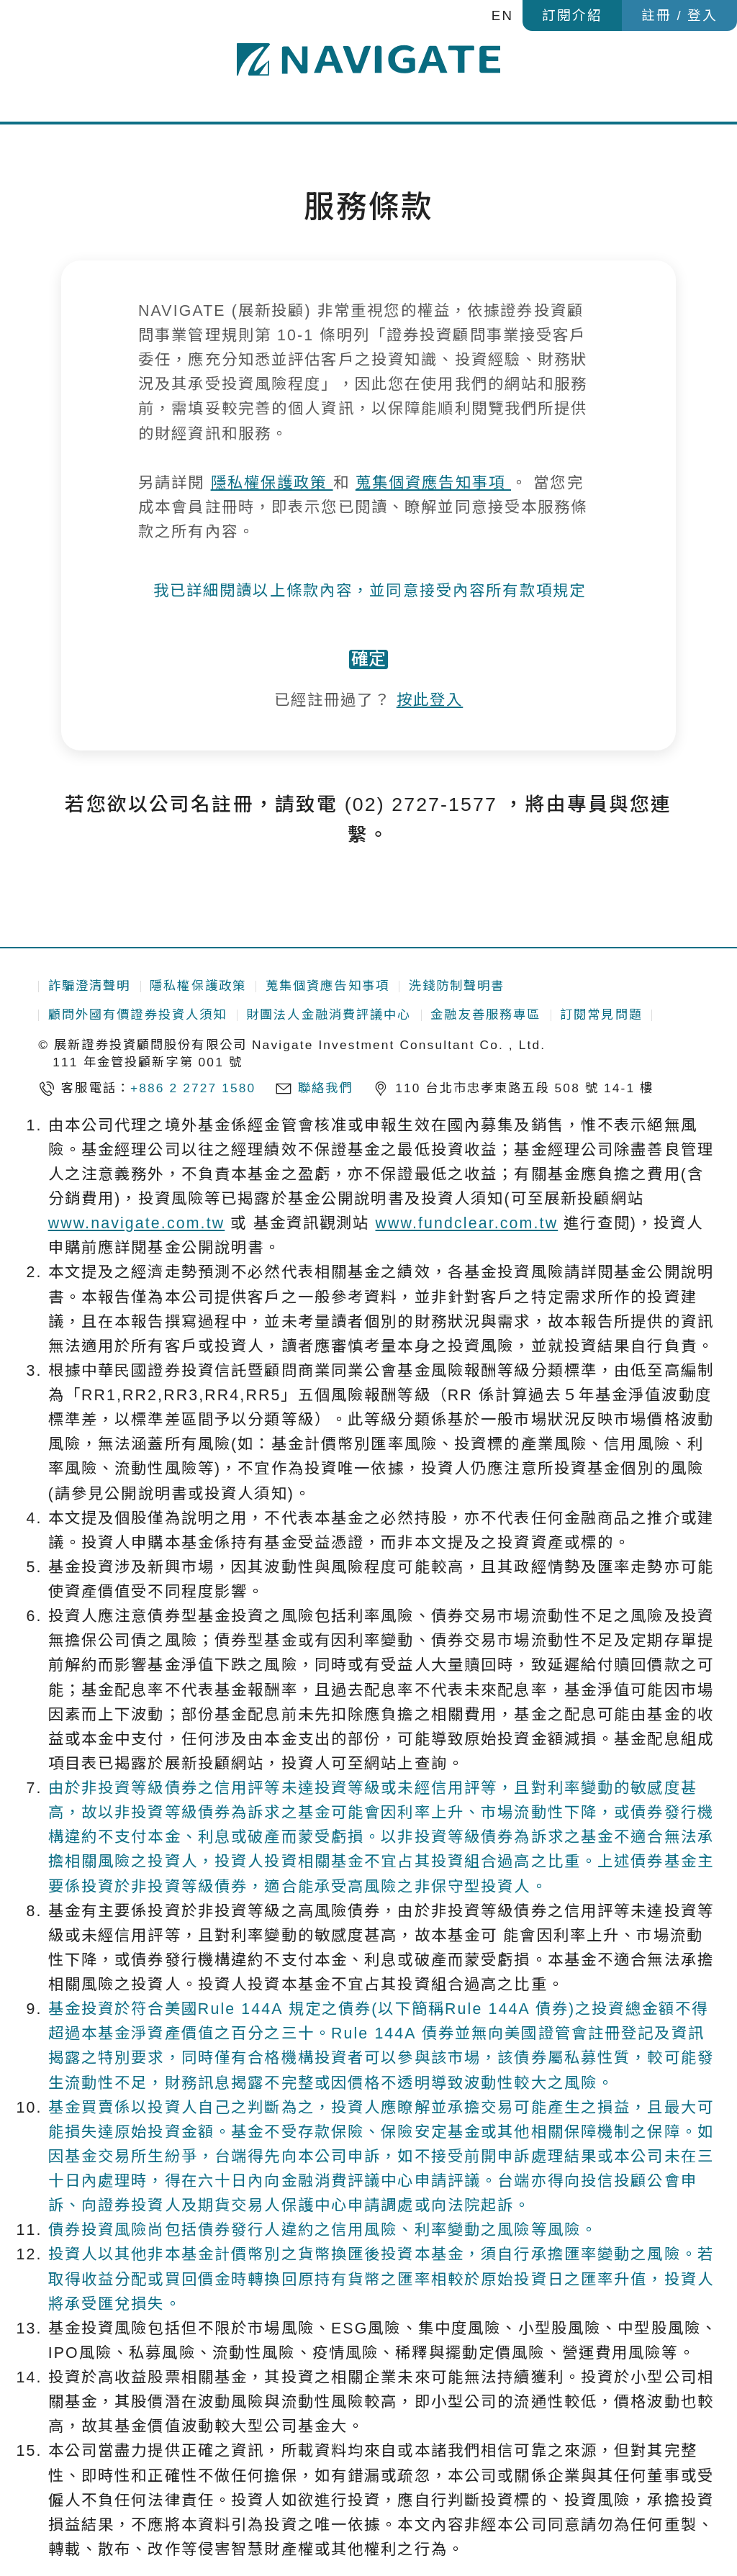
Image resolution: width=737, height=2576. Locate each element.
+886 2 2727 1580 (193, 1088)
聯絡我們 (325, 1088)
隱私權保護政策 (272, 482)
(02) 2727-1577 (421, 853)
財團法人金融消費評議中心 (329, 1014)
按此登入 (430, 749)
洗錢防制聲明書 (457, 986)
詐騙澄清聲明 (89, 986)
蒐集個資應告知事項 (433, 482)
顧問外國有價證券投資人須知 (137, 1014)
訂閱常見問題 (601, 1014)
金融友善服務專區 (485, 1014)
